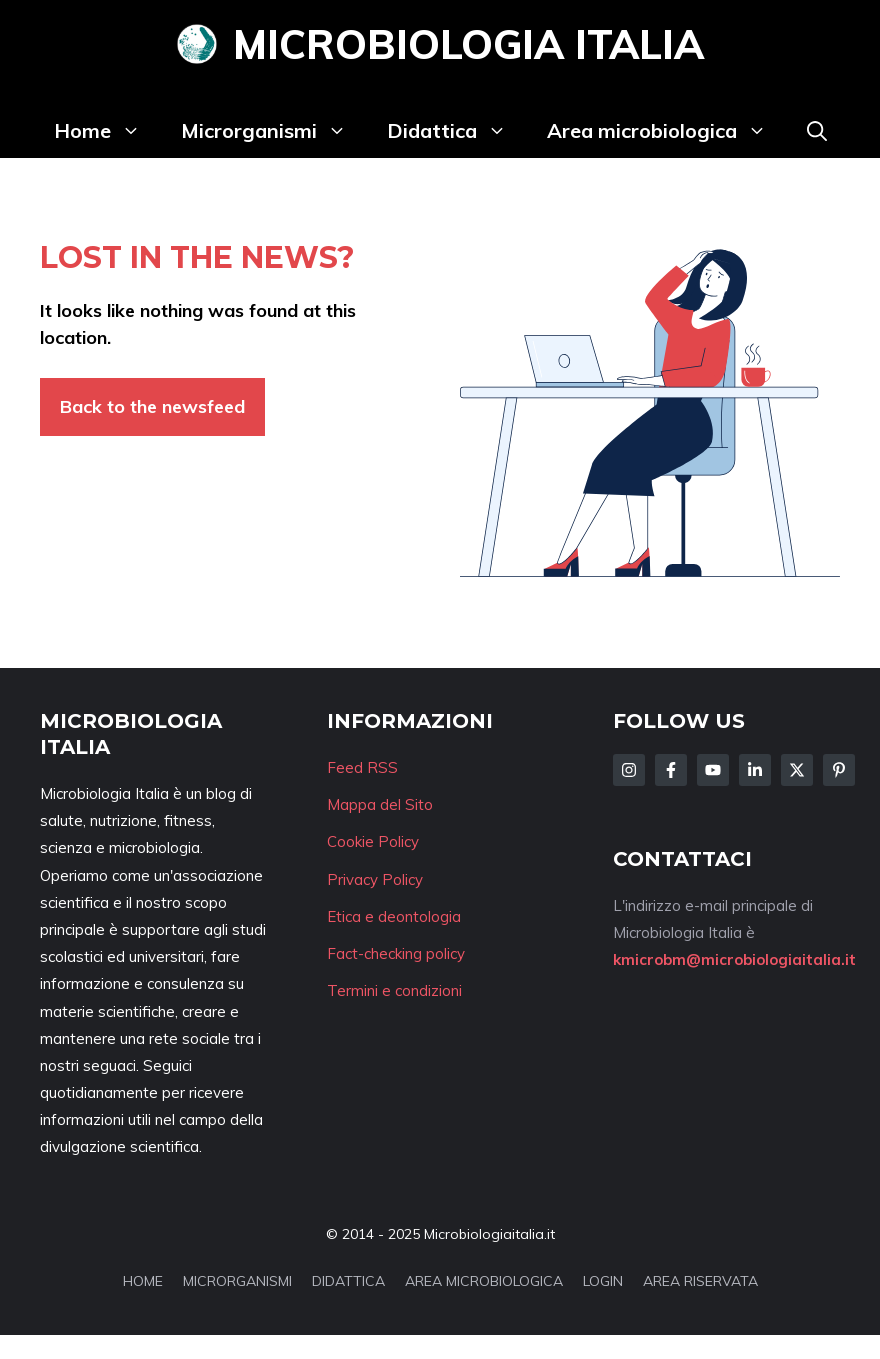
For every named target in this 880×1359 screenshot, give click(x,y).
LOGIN (603, 1281)
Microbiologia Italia (468, 44)
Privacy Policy (375, 879)
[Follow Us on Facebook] (671, 770)
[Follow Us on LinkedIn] (755, 770)
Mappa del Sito (380, 804)
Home (107, 131)
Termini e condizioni (394, 990)
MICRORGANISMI (237, 1281)
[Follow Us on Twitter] (797, 770)
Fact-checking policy (396, 953)
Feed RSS (362, 767)
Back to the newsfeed (152, 406)
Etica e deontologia (394, 916)
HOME (143, 1281)
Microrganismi (274, 131)
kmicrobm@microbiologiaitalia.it (734, 959)
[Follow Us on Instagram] (629, 770)
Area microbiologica (667, 131)
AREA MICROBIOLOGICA (484, 1281)
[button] (817, 131)
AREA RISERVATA (700, 1281)
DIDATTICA (348, 1281)
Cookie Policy (373, 841)
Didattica (457, 131)
